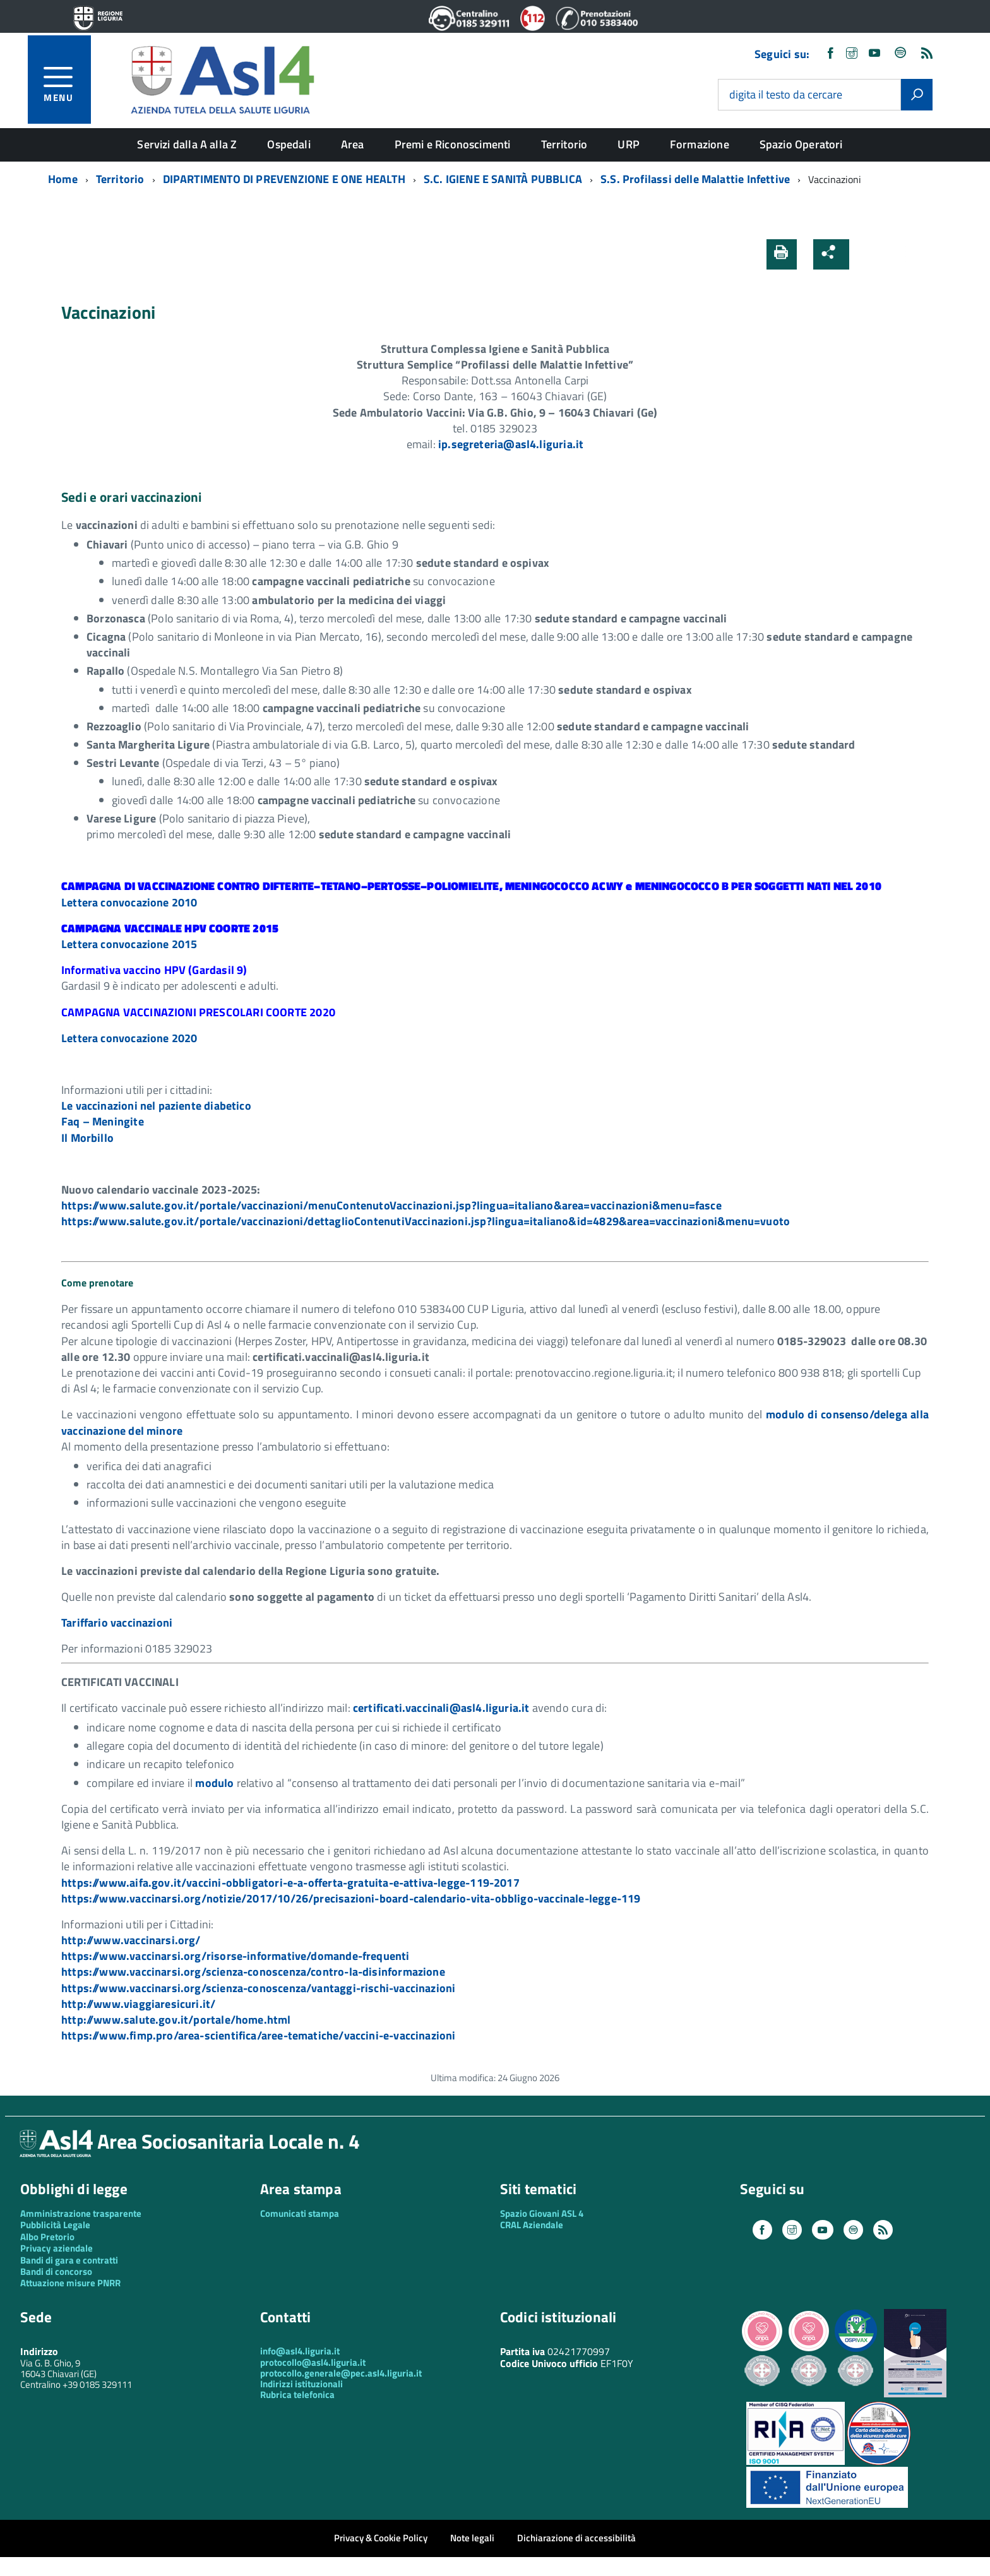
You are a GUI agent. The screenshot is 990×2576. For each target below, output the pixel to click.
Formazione (699, 144)
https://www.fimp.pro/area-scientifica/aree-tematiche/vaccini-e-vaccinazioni (258, 2035)
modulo (214, 1782)
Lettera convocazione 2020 (129, 1038)
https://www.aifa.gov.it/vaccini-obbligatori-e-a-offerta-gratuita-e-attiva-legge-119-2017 (290, 1882)
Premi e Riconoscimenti (453, 144)
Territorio (564, 144)
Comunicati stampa (299, 2213)
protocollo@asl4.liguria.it (313, 2362)
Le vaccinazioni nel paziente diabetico (156, 1105)
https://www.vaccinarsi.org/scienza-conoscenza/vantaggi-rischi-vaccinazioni (258, 1988)
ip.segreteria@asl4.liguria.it (510, 444)
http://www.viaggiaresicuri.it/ (138, 2003)
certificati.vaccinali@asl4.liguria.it (441, 1707)
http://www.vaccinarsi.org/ (131, 1940)
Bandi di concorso (56, 2271)
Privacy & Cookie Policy (380, 2538)
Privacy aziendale (56, 2248)
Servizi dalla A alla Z (187, 144)
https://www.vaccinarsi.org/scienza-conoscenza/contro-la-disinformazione (253, 1971)
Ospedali (288, 144)
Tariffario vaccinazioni (116, 1622)
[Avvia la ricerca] (917, 94)
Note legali (472, 2538)
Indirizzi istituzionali (301, 2384)
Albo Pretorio (47, 2236)
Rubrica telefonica (297, 2394)
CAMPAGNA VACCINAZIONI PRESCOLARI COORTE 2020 (198, 1012)
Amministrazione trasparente (80, 2213)
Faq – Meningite (102, 1121)
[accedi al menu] (67, 82)
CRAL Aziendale (531, 2224)
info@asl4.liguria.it (300, 2351)
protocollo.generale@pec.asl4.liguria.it (341, 2373)
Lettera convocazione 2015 (129, 944)
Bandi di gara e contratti (69, 2260)
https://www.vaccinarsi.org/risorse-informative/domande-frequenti (235, 1955)
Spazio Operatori (801, 144)
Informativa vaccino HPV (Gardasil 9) (154, 969)
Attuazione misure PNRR (70, 2283)
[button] (869, 254)
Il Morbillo (87, 1137)
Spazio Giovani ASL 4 (541, 2213)
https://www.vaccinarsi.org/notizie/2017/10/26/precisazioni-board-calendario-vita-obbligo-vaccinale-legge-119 (350, 1898)
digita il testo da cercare (785, 95)
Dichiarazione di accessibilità (576, 2538)
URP (628, 144)
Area (352, 144)
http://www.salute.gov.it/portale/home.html (176, 2019)
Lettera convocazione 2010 (129, 902)
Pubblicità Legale (55, 2224)
